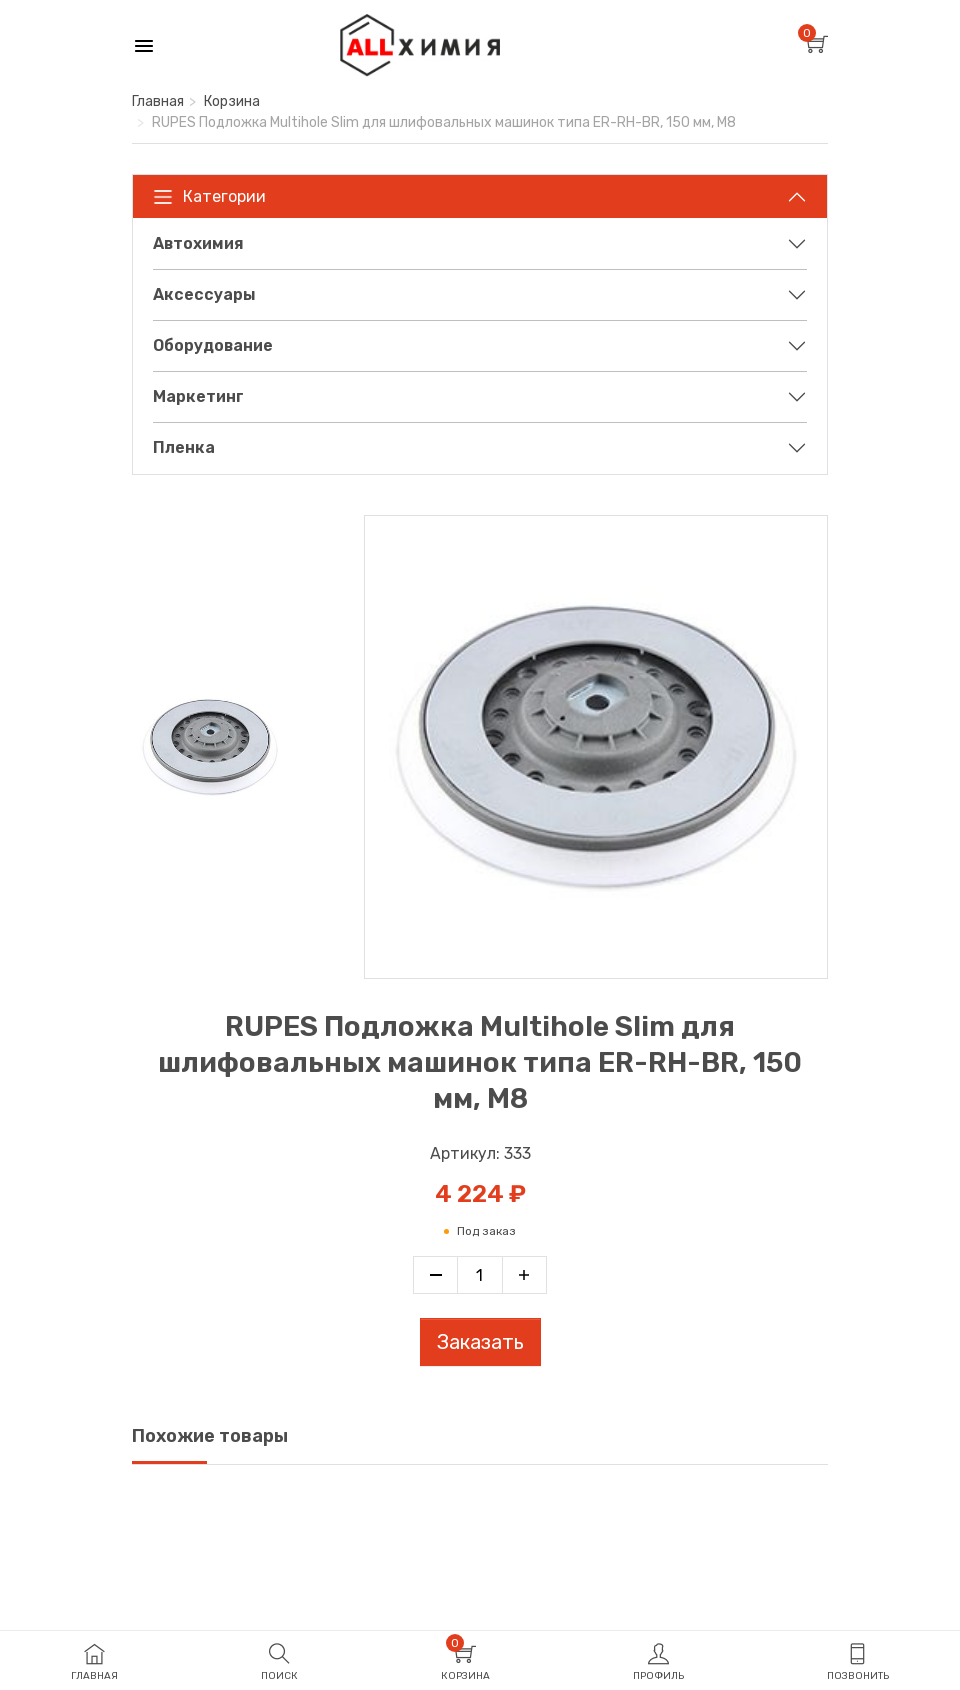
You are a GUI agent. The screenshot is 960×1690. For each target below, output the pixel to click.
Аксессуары (204, 294)
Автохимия (198, 243)
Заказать (480, 1342)
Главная (158, 101)
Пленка (184, 447)
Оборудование (213, 345)
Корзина (232, 101)
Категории (209, 197)
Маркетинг (198, 396)
